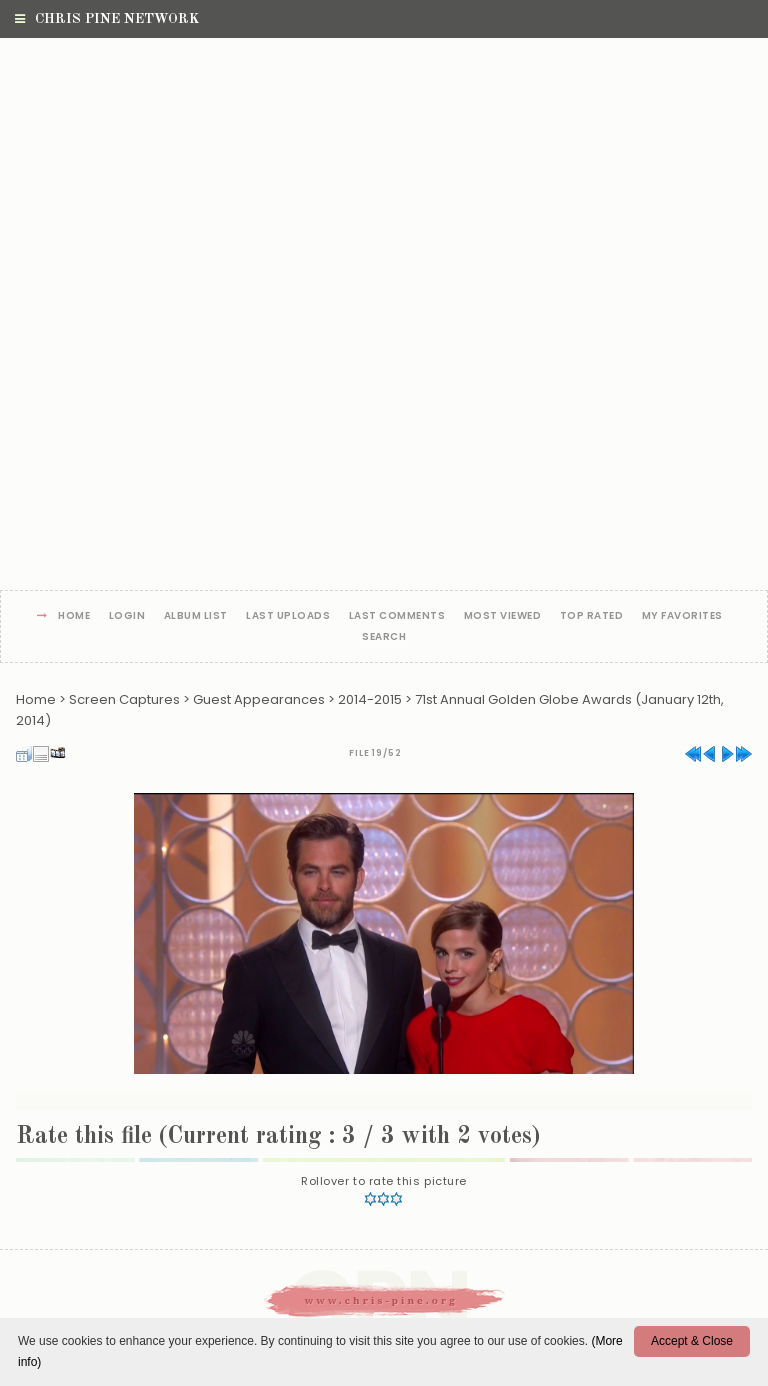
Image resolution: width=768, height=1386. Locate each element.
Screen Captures (124, 699)
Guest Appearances (259, 699)
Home (74, 616)
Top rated (592, 616)
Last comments (397, 616)
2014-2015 (370, 699)
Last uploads (288, 616)
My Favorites (682, 616)
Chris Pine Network (107, 19)
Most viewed (503, 616)
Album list (196, 616)
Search (384, 637)
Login (127, 616)
